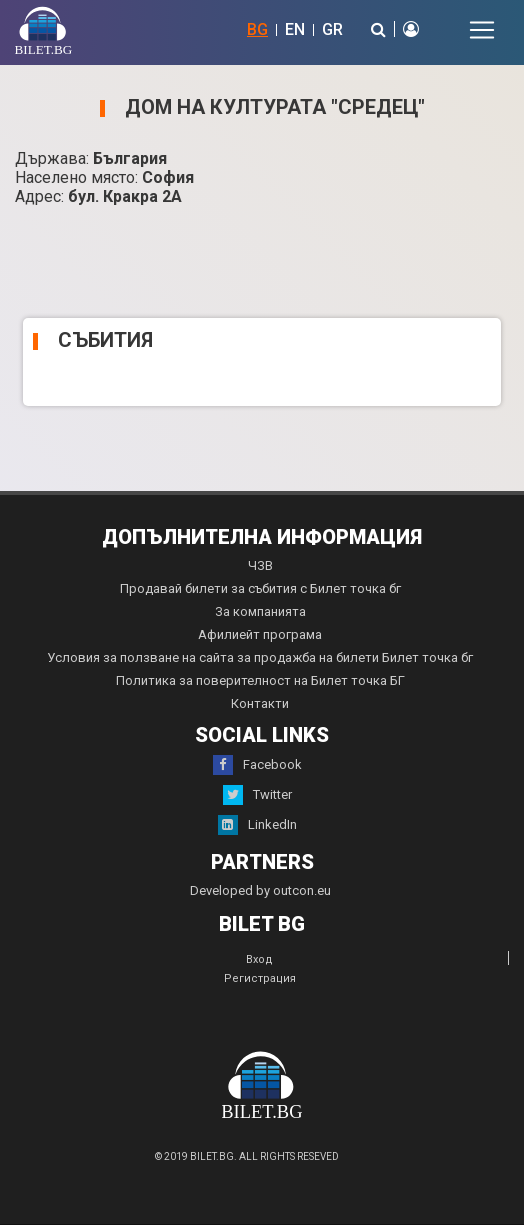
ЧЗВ (260, 565)
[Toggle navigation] (482, 30)
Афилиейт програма (260, 634)
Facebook (257, 765)
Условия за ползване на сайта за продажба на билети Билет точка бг (260, 657)
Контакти (260, 703)
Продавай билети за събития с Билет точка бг (260, 588)
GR (332, 29)
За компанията (260, 611)
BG (257, 29)
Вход (259, 959)
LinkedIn (257, 825)
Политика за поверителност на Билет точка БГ (260, 680)
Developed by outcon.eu (260, 890)
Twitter (257, 795)
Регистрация (260, 978)
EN (295, 29)
